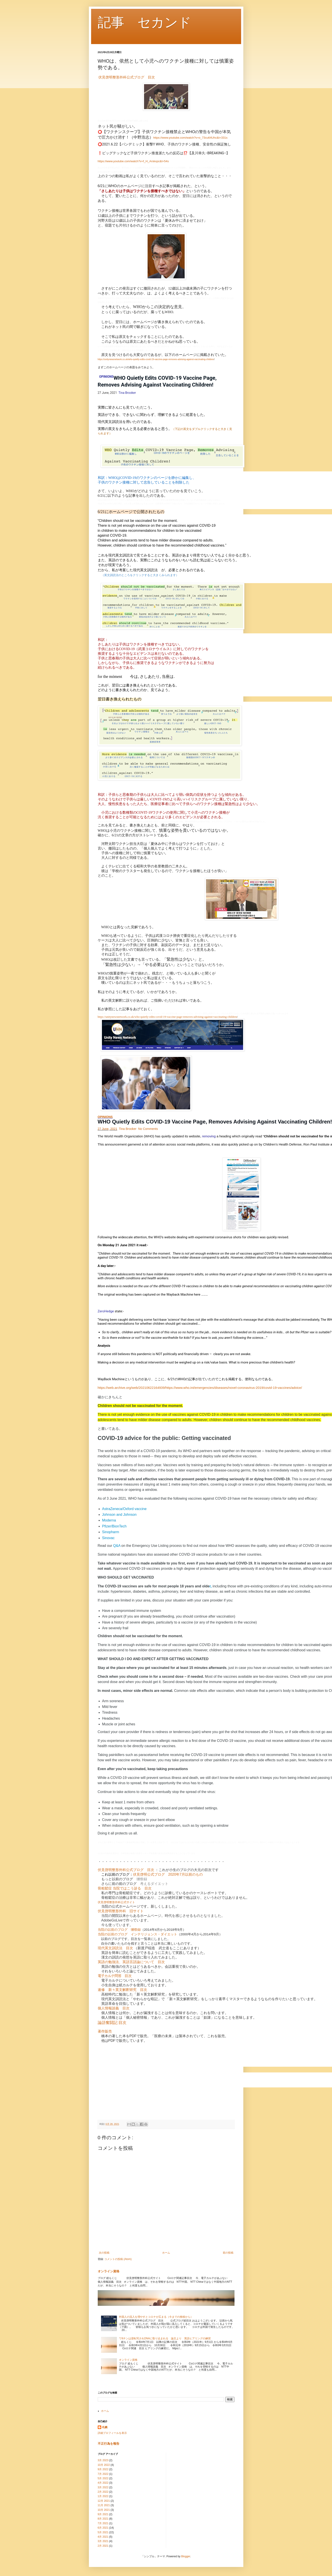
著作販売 (105, 2031)
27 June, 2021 (107, 392)
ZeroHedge (106, 1311)
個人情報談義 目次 (113, 2008)
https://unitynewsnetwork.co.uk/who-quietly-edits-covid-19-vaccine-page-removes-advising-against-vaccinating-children (156, 359)
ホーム (166, 2252)
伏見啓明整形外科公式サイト (116, 1902)
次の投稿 (104, 2252)
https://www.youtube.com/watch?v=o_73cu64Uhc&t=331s (190, 137)
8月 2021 (103, 2518)
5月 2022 (103, 2478)
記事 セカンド (144, 22)
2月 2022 (103, 2491)
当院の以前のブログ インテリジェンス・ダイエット (137, 1934)
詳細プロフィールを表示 (112, 2433)
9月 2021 (103, 2514)
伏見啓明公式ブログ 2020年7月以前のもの (168, 1874)
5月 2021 (103, 2532)
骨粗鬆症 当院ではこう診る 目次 (125, 1888)
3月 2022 (103, 2487)
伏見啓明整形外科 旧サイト (121, 1911)
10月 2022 (104, 2464)
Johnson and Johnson (119, 1514)
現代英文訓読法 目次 (115, 1948)
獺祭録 (142, 1879)
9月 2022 (103, 2469)
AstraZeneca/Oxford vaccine (124, 1509)
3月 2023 (103, 2460)
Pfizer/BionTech (114, 1526)
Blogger (185, 2556)
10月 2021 (104, 2509)
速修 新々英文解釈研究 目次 (122, 1990)
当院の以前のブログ (113, 1929)
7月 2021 (103, 2523)
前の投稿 (228, 2252)
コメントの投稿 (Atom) (117, 2259)
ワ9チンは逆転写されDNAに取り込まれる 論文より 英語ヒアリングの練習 (165, 2338)
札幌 (104, 2427)
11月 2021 (104, 2505)
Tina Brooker (127, 392)
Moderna (109, 1520)
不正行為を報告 (108, 2443)
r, (210, 1586)
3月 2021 (103, 2541)
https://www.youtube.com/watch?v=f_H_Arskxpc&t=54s (133, 161)
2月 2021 (103, 2545)
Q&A (116, 1545)
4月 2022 (103, 2482)
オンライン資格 (108, 2271)
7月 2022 (103, 2474)
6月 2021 (103, 2527)
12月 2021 (104, 2500)
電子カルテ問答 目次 (115, 1976)
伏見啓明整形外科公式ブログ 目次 (126, 77)
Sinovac (108, 1538)
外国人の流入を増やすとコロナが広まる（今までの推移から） (156, 2316)
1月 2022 (103, 2496)
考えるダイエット (154, 1884)
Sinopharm (110, 1532)
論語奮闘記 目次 (112, 2022)
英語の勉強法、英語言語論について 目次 (131, 1962)
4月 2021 (103, 2536)
